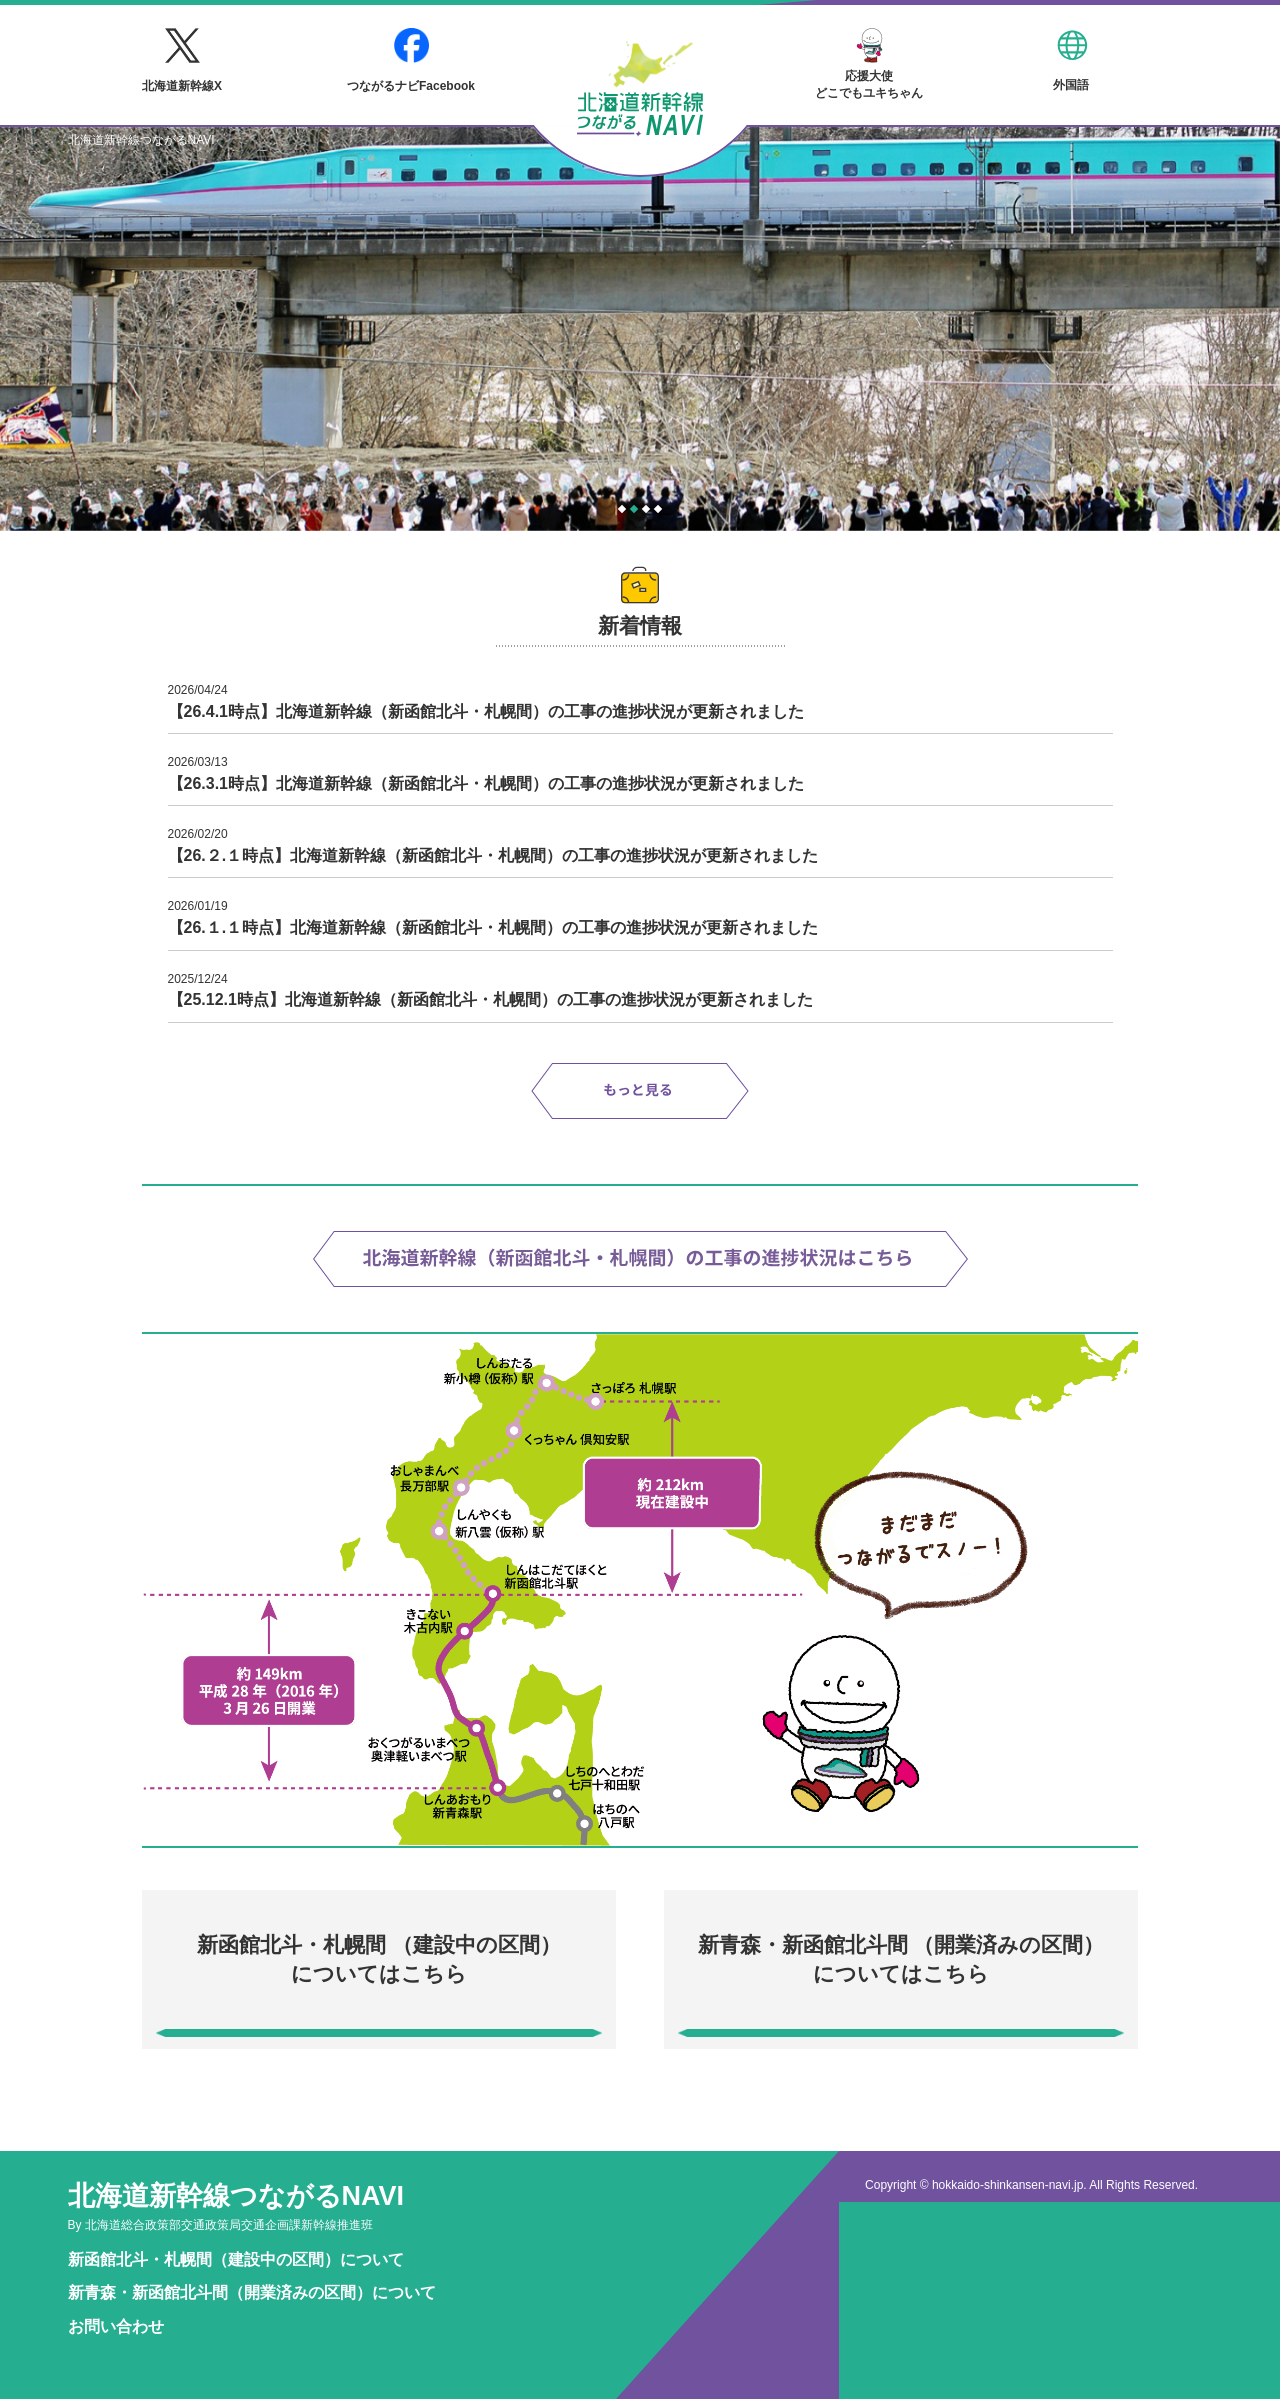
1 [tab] (622, 509)
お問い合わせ (116, 2326)
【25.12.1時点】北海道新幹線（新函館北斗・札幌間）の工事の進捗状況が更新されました (490, 999)
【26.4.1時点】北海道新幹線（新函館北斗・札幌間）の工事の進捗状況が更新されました (486, 711)
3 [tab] (646, 509)
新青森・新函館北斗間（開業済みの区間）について (252, 2292)
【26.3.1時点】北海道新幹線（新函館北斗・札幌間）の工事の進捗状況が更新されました (486, 783)
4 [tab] (658, 509)
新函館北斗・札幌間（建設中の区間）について (236, 2259)
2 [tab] (634, 509)
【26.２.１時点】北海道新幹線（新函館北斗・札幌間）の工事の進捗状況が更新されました (493, 855)
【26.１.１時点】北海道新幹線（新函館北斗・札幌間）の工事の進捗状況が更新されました (493, 927)
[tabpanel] (640, 329)
